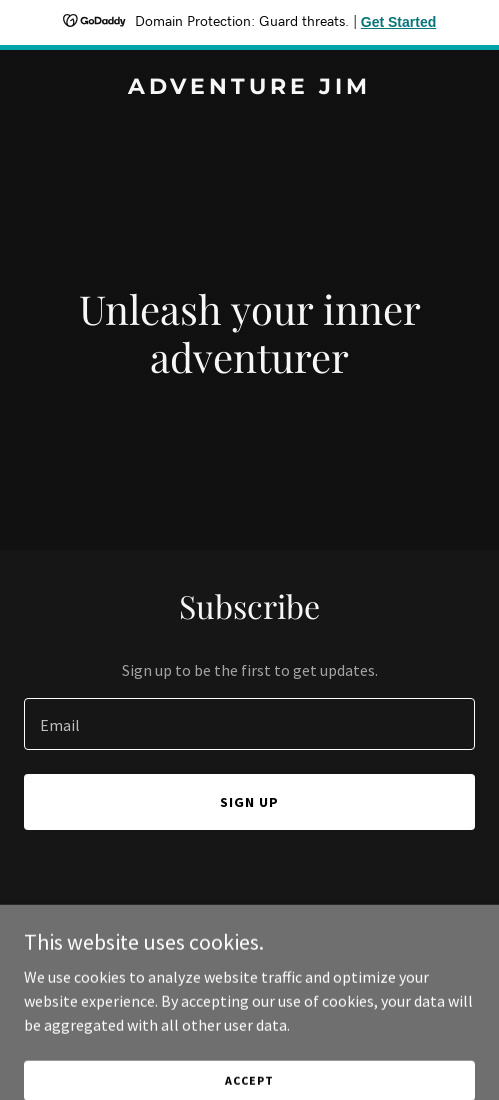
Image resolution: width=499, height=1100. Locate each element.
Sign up (249, 802)
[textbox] (249, 724)
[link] (249, 88)
